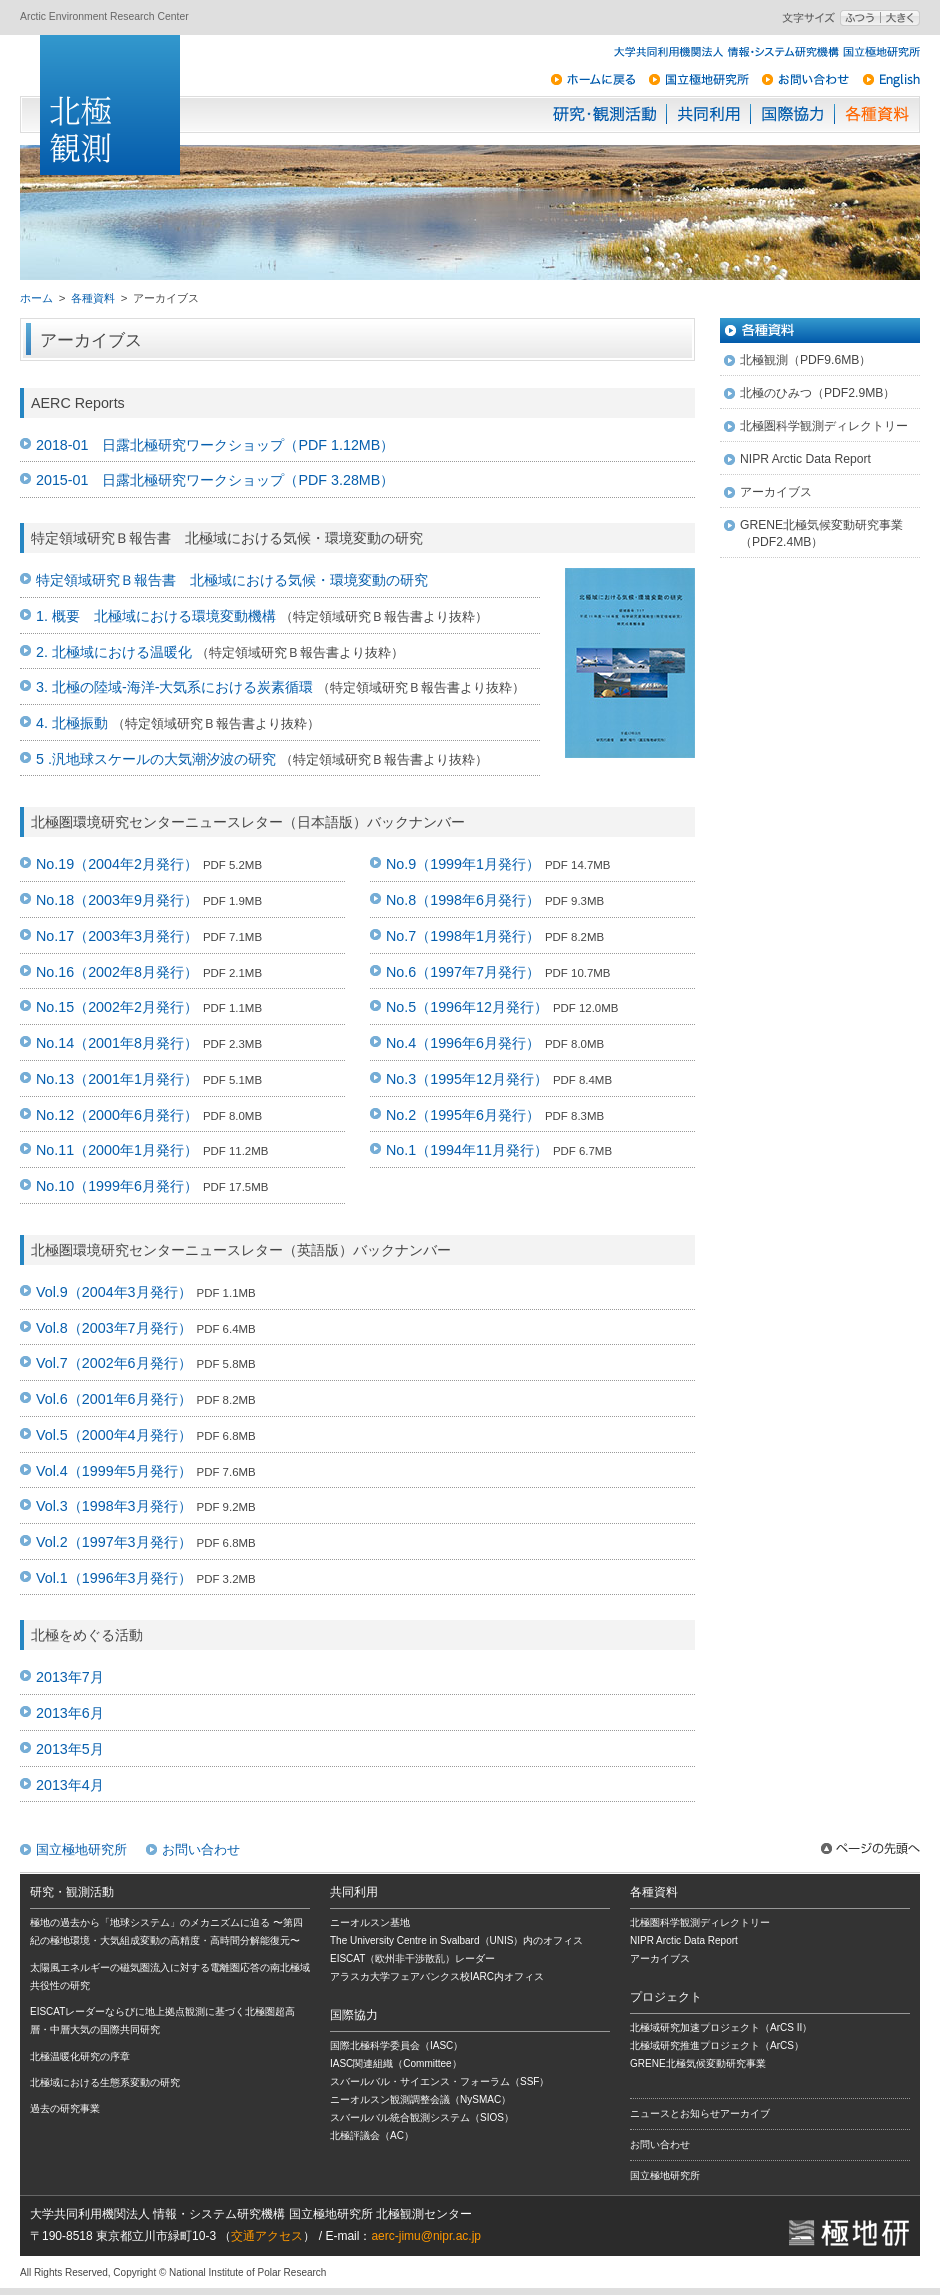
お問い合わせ (201, 1849)
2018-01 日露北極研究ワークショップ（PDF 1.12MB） (215, 445)
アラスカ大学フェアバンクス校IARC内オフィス (437, 1976)
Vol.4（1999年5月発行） (114, 1471)
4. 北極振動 (72, 723)
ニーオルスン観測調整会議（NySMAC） (420, 2099)
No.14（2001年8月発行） (117, 1043)
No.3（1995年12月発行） (467, 1079)
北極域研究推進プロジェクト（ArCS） (717, 2045)
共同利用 (709, 113)
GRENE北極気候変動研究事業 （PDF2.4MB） (821, 533)
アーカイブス (776, 492)
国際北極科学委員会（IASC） (396, 2045)
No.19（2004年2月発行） (117, 864)
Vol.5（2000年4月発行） (114, 1435)
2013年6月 (70, 1713)
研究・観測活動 (604, 113)
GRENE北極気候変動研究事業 (698, 2063)
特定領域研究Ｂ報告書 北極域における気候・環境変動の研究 (232, 580)
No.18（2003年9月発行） (117, 900)
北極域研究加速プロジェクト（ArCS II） (721, 2027)
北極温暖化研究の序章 (80, 2056)
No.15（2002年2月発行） (117, 1007)
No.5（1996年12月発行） (467, 1007)
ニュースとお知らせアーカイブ (700, 2113)
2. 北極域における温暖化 (114, 652)
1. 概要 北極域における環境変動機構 (156, 616)
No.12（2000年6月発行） (117, 1115)
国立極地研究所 (81, 1849)
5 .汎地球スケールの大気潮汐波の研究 (156, 759)
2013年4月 (70, 1785)
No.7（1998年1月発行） (463, 936)
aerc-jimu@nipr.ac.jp (426, 2236)
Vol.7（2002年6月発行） (114, 1363)
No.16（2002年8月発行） (117, 972)
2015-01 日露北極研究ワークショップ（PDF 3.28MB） (215, 480)
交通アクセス (267, 2236)
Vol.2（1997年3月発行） (114, 1542)
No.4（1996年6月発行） (463, 1043)
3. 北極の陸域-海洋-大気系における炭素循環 (174, 687)
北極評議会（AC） (372, 2135)
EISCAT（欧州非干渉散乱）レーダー (412, 1958)
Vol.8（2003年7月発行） (114, 1328)
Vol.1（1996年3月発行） (114, 1578)
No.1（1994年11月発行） (467, 1150)
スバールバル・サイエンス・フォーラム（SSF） (439, 2081)
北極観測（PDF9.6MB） (805, 360)
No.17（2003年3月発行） (117, 936)
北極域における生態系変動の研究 (105, 2082)
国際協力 (793, 113)
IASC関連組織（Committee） (396, 2063)
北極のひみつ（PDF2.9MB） (817, 393)
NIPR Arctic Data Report (805, 459)
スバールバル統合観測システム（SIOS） (422, 2117)
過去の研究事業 (65, 2108)
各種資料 (877, 113)
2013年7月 (70, 1677)
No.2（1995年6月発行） (463, 1115)
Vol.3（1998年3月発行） (114, 1506)
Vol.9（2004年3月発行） (114, 1292)
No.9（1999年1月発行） (463, 864)
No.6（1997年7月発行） (463, 972)
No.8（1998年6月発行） (463, 900)
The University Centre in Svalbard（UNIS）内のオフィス (456, 1940)
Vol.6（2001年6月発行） (114, 1399)
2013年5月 (70, 1749)
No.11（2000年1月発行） (117, 1150)
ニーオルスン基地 (370, 1922)
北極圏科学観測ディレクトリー (824, 426)
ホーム (36, 298)
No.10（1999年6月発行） (117, 1186)
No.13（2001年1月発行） (117, 1079)
